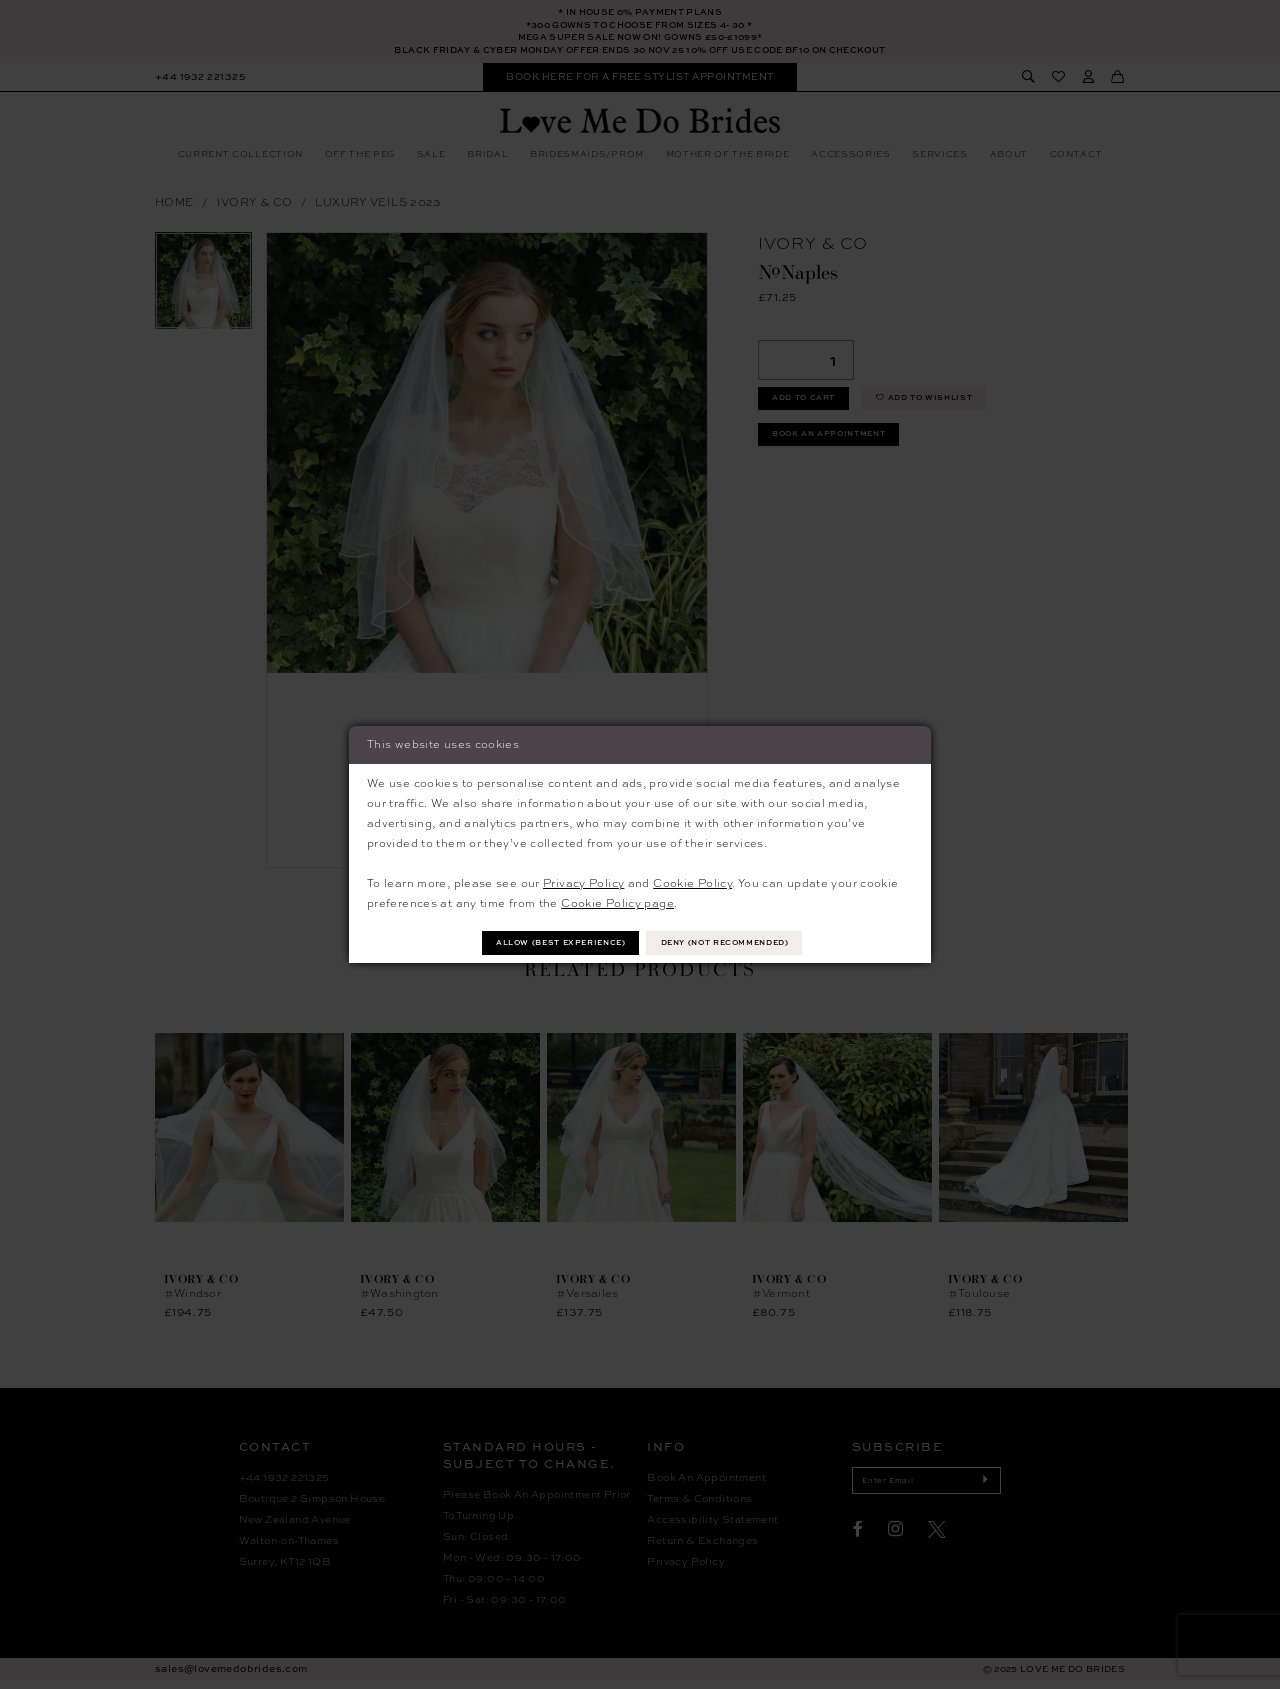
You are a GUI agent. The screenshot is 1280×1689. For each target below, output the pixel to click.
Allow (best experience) (546, 942)
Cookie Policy (692, 880)
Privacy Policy (583, 880)
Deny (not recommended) (739, 942)
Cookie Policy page (617, 901)
